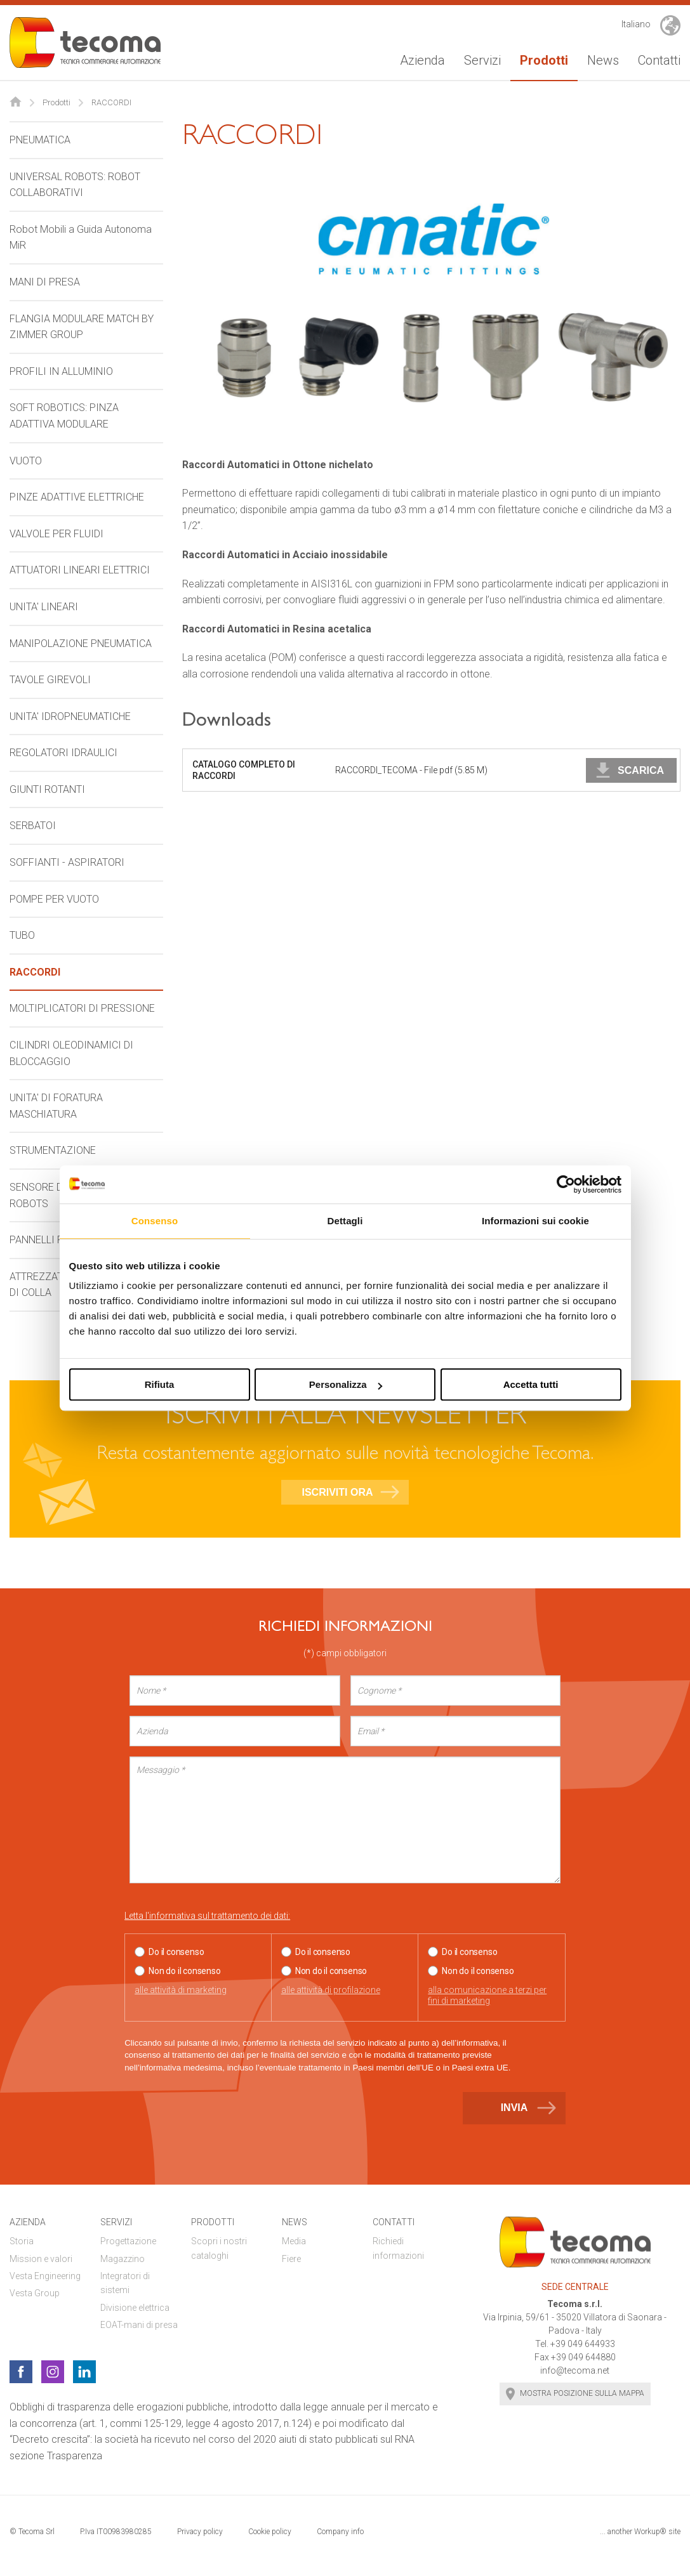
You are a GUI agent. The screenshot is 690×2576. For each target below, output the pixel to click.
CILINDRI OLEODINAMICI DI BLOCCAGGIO (71, 1053)
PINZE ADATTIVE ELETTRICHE (77, 497)
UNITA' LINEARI (44, 607)
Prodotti (544, 60)
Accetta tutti (531, 1384)
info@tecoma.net (574, 2370)
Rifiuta (160, 1384)
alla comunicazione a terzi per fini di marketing (487, 1995)
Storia (22, 2241)
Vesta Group (35, 2293)
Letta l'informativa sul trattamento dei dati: (207, 1916)
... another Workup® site (640, 2531)
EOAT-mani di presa (139, 2325)
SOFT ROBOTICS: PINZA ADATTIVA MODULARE (64, 416)
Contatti (659, 60)
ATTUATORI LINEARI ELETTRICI (80, 570)
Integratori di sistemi (125, 2283)
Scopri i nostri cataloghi (219, 2248)
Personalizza (345, 1384)
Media (294, 2241)
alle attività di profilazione (330, 1990)
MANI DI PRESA (45, 282)
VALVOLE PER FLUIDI (56, 534)
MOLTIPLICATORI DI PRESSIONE (82, 1008)
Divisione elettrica (134, 2308)
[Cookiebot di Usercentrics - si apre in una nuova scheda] (565, 1184)
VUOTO (26, 461)
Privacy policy (200, 2531)
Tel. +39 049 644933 (575, 2344)
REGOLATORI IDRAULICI (63, 753)
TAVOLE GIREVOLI (50, 680)
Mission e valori (41, 2259)
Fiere (291, 2259)
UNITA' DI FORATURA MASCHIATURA (56, 1106)
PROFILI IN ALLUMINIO (61, 371)
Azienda (422, 60)
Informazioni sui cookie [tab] (535, 1220)
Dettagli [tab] (345, 1220)
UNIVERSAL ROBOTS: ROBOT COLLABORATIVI (75, 185)
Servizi (482, 60)
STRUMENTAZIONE (53, 1150)
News (603, 60)
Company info (340, 2531)
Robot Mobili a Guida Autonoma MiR (81, 237)
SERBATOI (33, 826)
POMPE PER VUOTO (54, 899)
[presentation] (220, 2114)
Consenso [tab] (154, 1220)
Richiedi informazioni (398, 2248)
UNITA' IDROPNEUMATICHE (70, 716)
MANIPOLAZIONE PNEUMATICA (81, 643)
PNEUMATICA (40, 140)
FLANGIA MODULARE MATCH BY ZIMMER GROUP (82, 327)
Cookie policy (269, 2531)
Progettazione (128, 2241)
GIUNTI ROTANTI (47, 789)
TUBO (22, 935)
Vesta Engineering (45, 2276)
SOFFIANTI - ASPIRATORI (67, 862)
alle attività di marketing (181, 1990)
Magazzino (122, 2259)
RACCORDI (35, 972)
